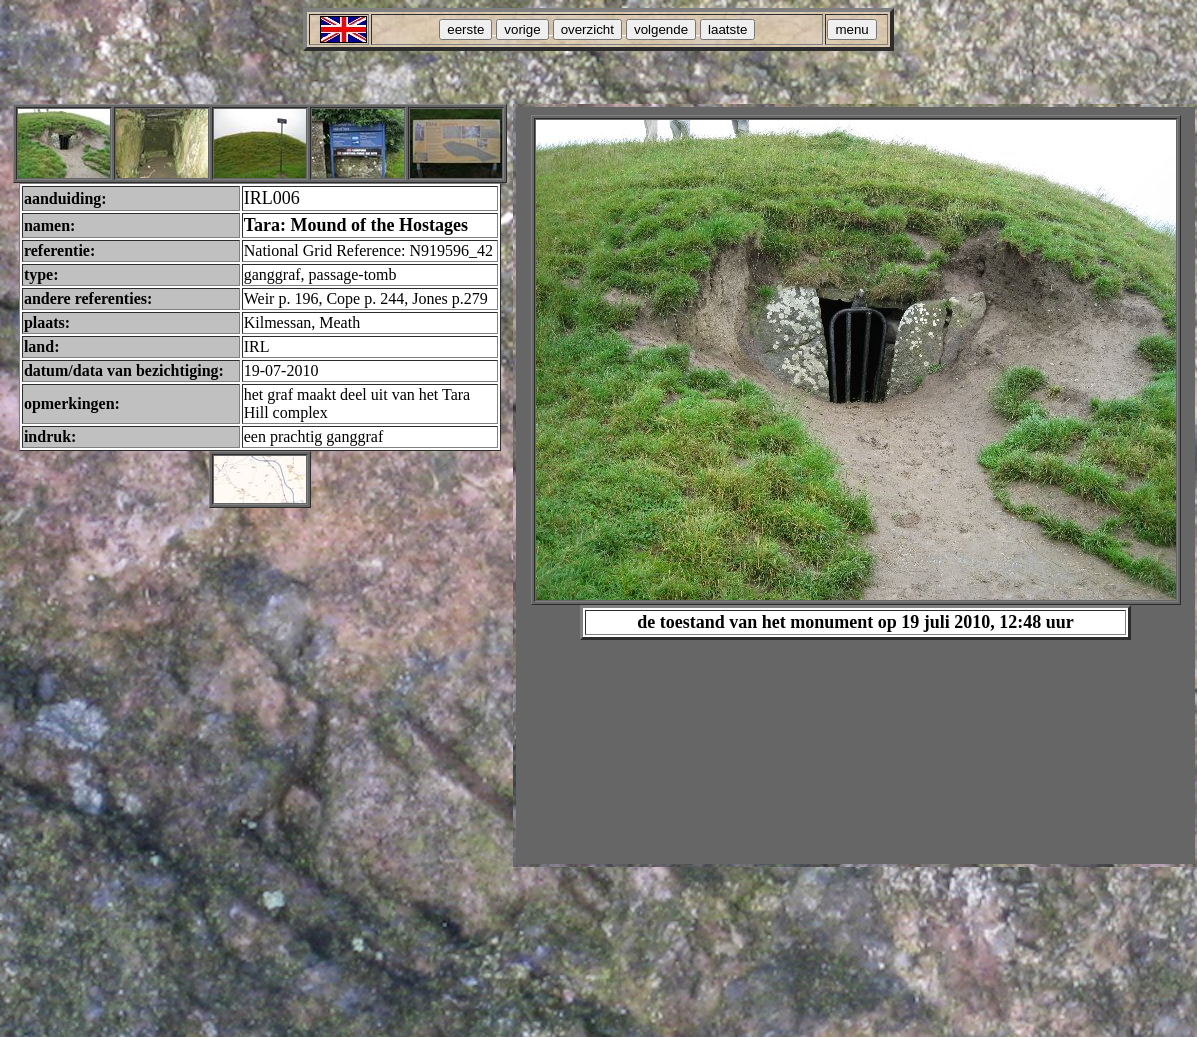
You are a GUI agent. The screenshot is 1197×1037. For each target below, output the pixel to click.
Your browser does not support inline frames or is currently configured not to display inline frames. (855, 485)
